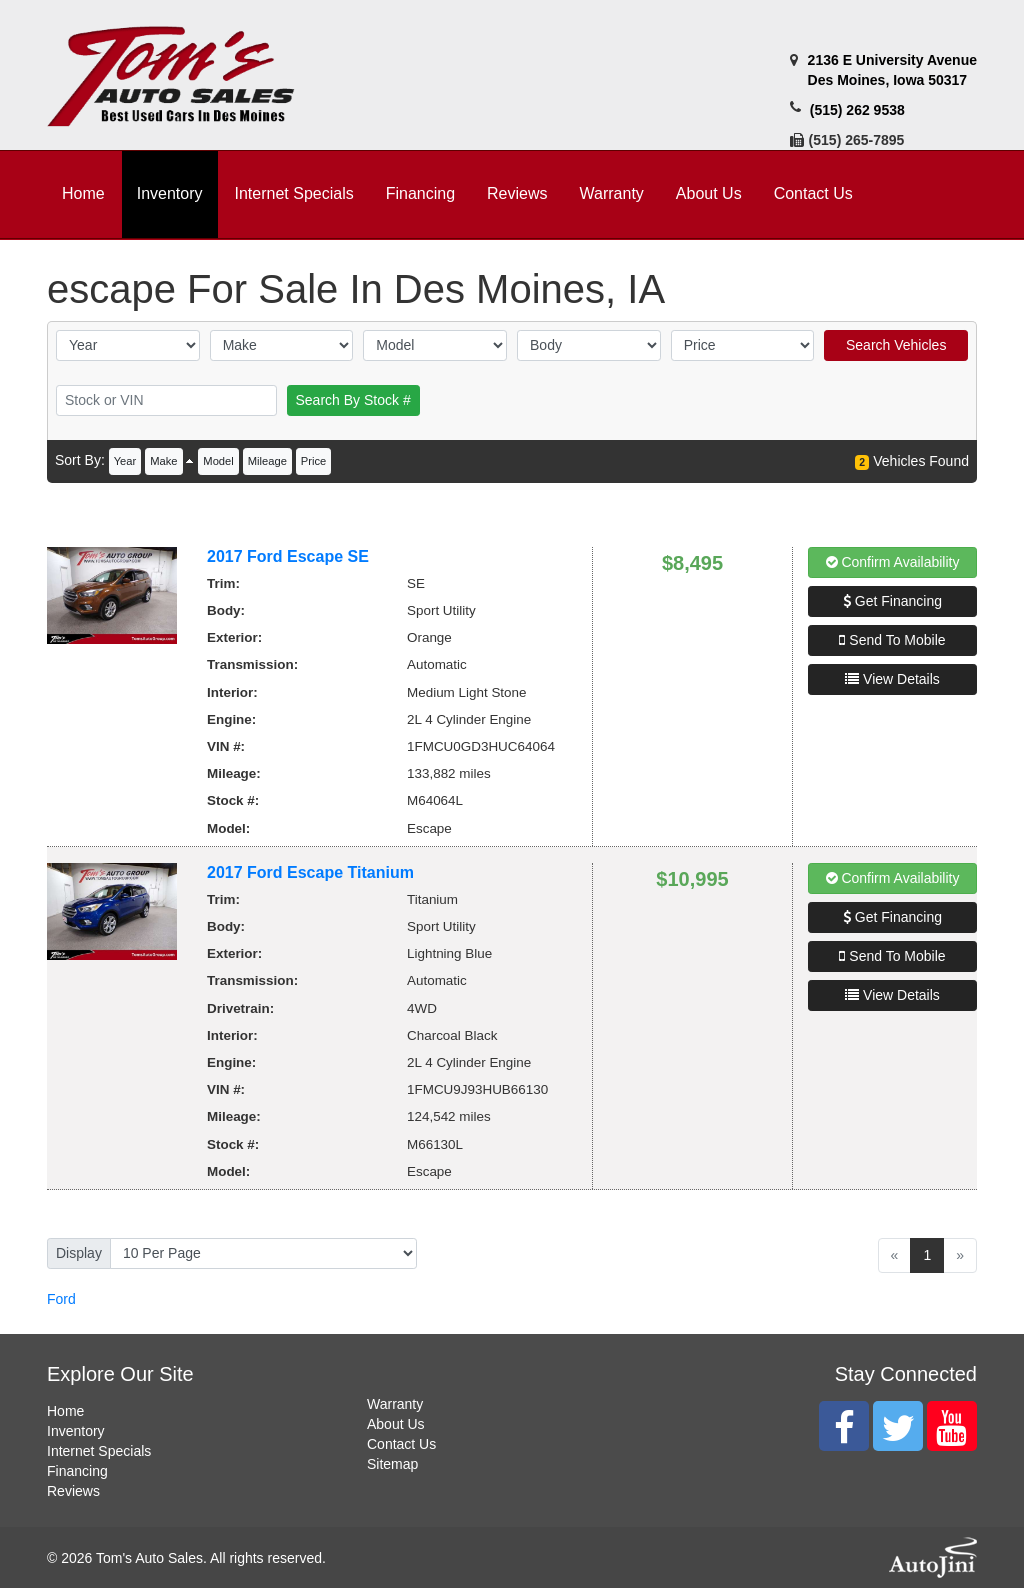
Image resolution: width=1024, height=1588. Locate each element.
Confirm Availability (893, 562)
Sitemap (392, 1464)
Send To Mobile (892, 640)
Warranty (395, 1404)
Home (65, 1411)
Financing (77, 1471)
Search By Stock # (353, 400)
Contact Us (401, 1444)
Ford (61, 1299)
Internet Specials (99, 1451)
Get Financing (892, 601)
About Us (396, 1424)
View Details (892, 679)
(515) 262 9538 (857, 110)
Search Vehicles (896, 345)
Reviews (73, 1491)
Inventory (76, 1431)
